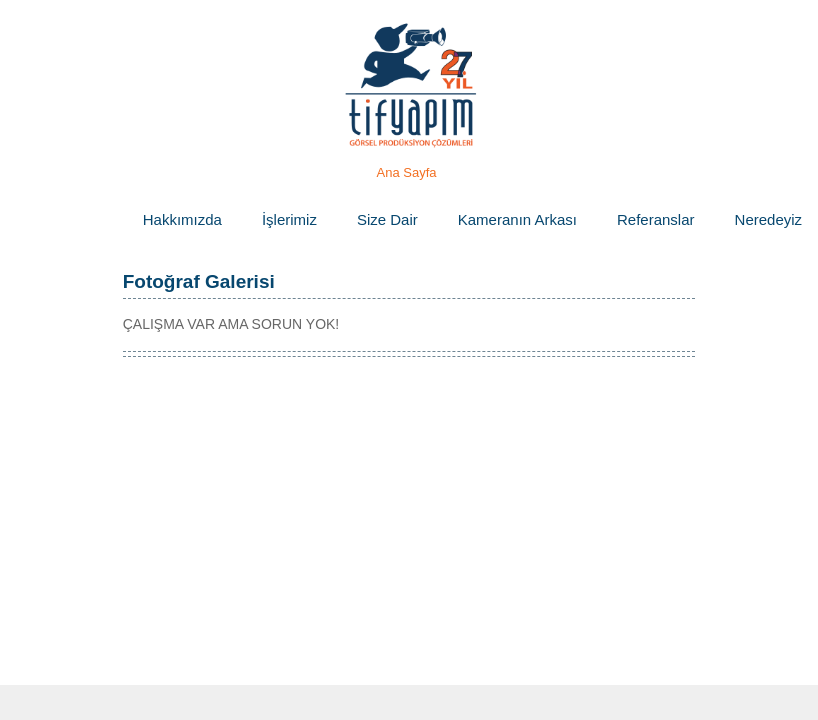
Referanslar (656, 219)
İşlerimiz (289, 219)
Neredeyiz (769, 219)
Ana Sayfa (407, 172)
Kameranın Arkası (517, 219)
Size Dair (387, 219)
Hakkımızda (182, 219)
